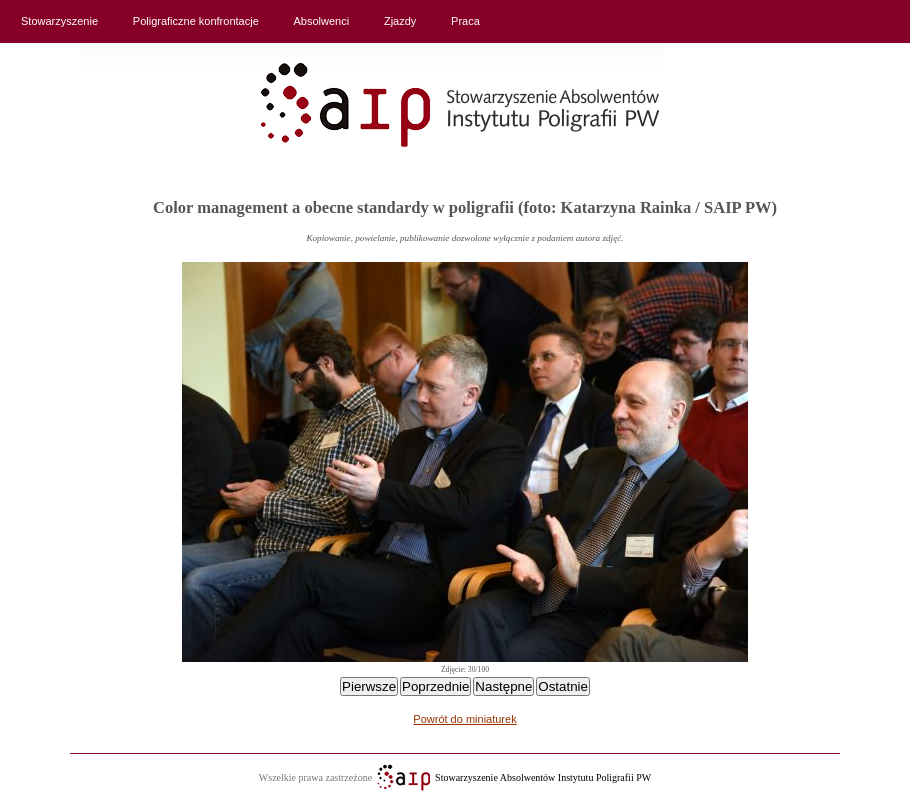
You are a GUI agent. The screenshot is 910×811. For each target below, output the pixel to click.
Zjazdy (400, 21)
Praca (465, 21)
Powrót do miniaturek (464, 719)
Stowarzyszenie (59, 21)
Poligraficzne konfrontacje (196, 21)
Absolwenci (322, 21)
